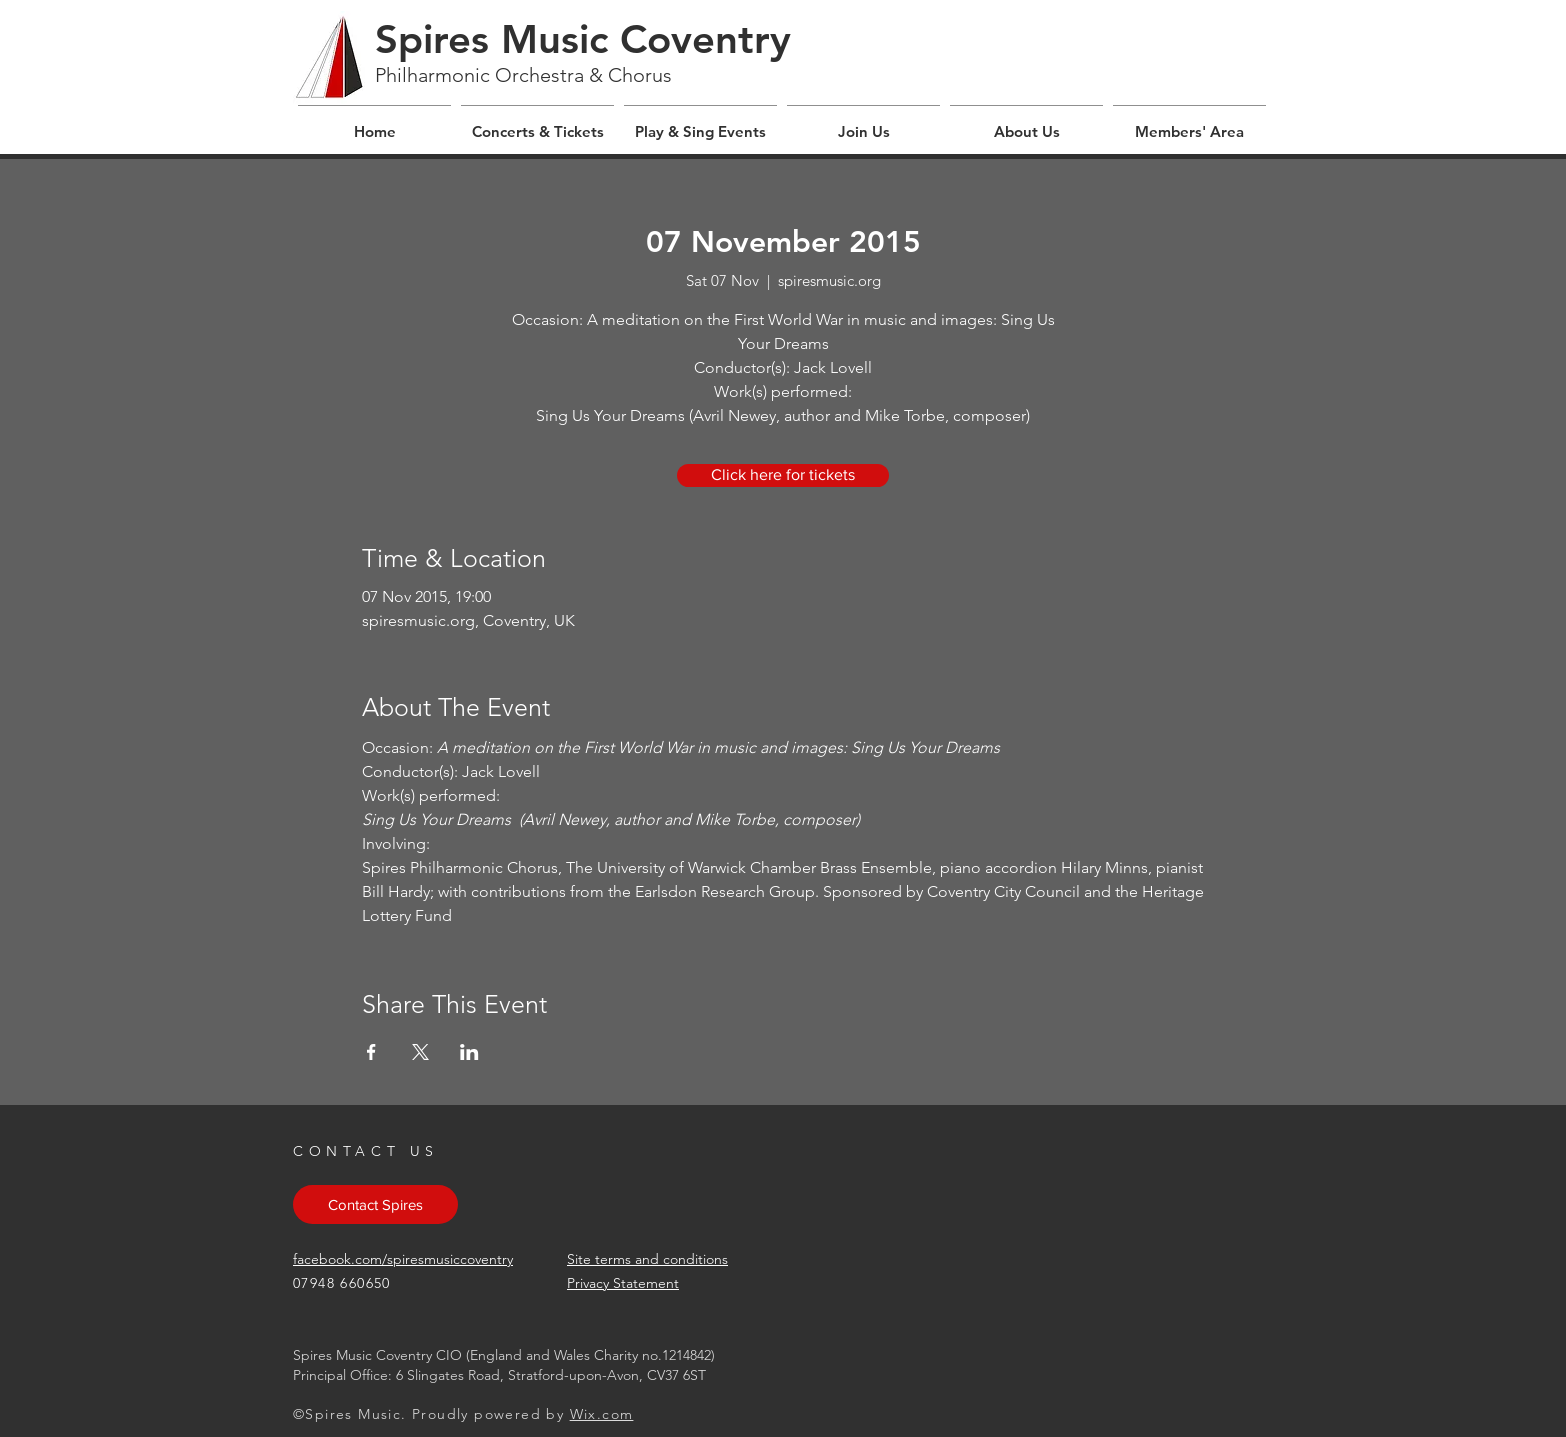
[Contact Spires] (375, 1204)
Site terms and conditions (647, 1259)
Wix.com (602, 1414)
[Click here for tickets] (783, 475)
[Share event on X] (420, 1052)
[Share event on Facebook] (371, 1052)
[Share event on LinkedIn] (469, 1052)
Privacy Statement (623, 1283)
